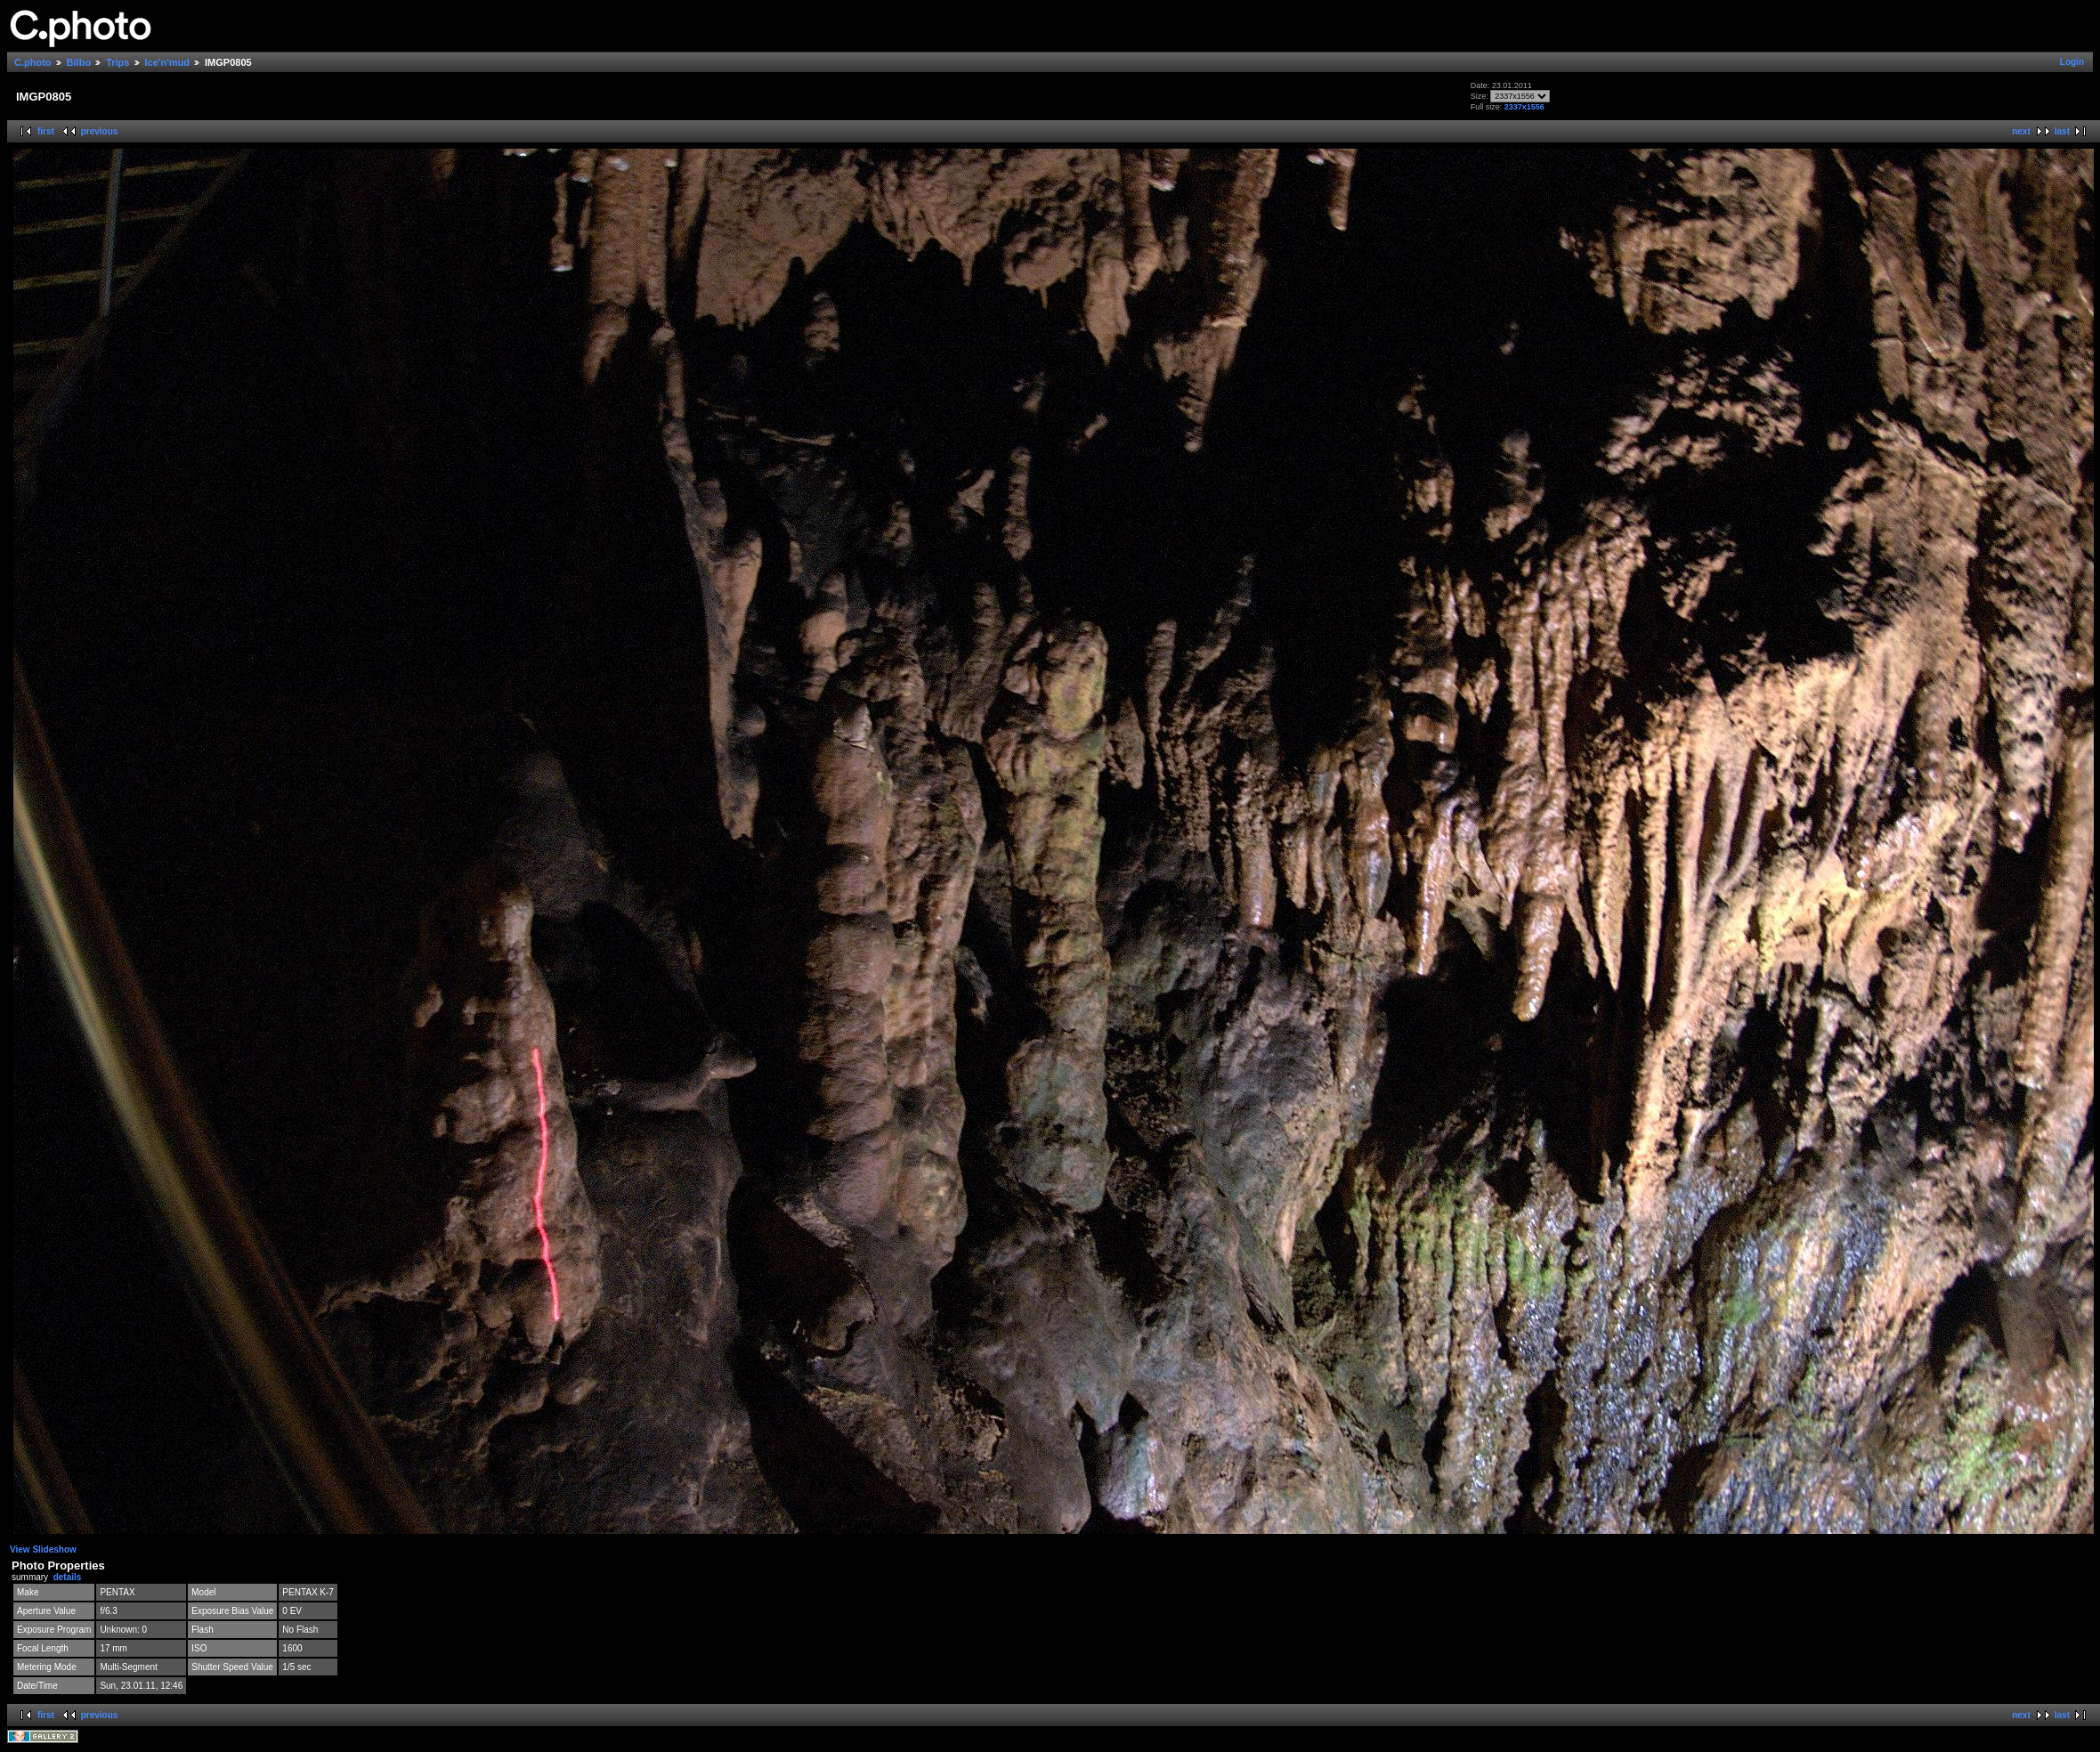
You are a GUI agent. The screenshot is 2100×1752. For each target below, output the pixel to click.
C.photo (33, 62)
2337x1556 (1524, 106)
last (2062, 131)
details (67, 1577)
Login (2072, 62)
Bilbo (79, 62)
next (2021, 131)
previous (99, 131)
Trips (117, 62)
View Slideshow (43, 1549)
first (45, 131)
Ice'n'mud (167, 62)
